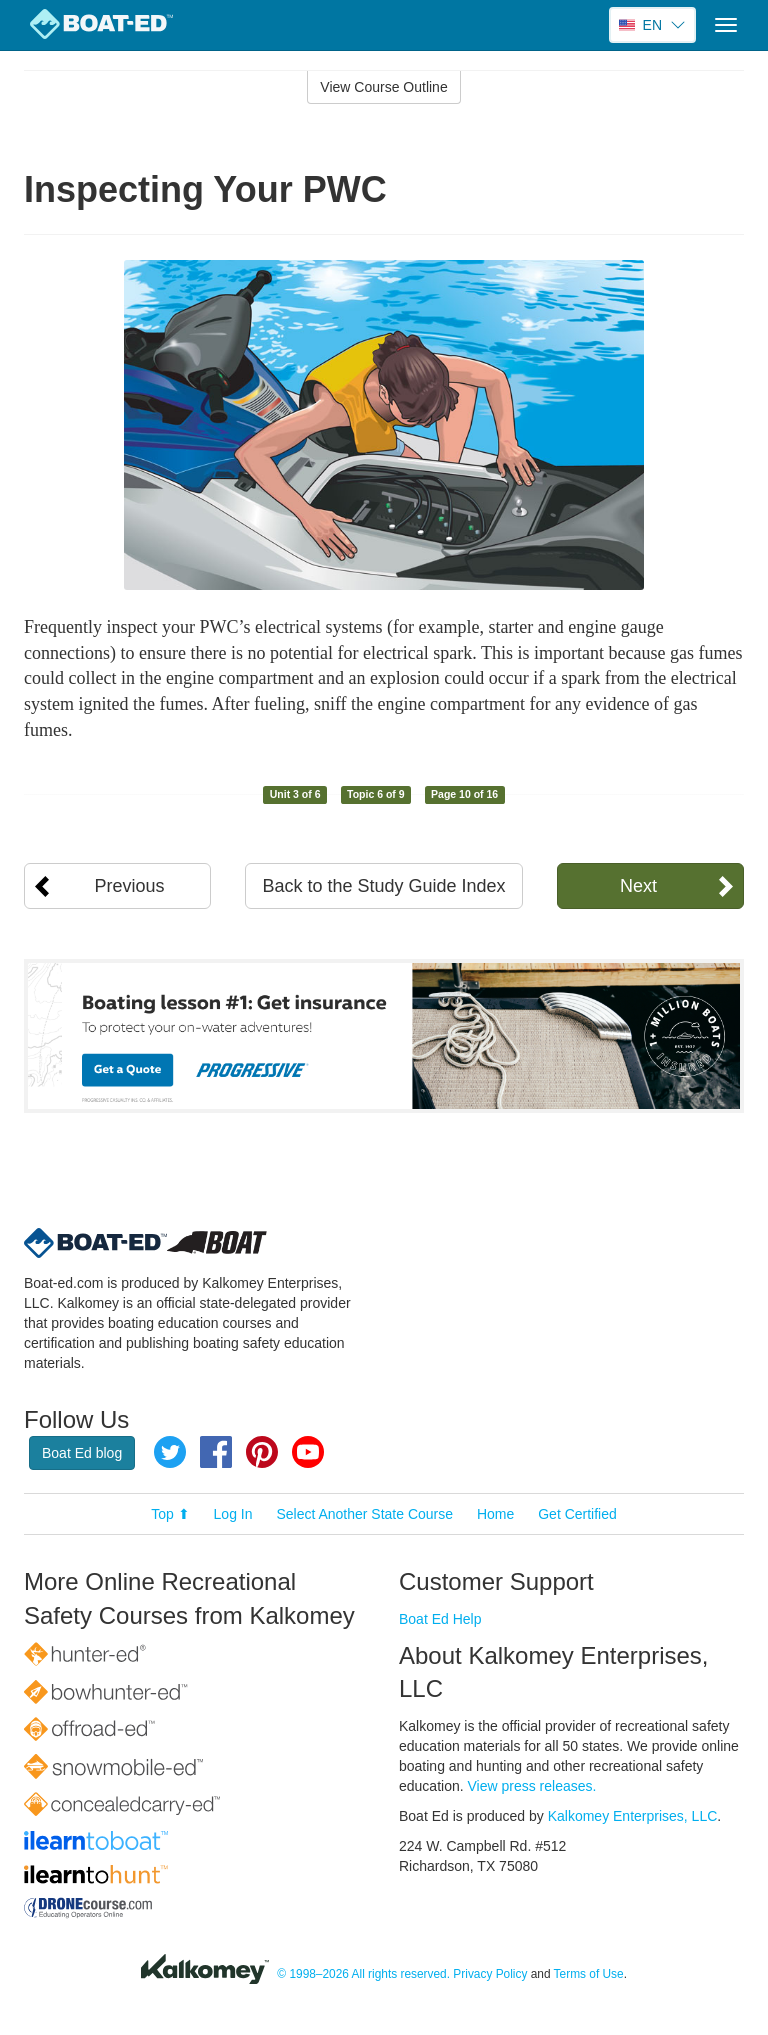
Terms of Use (589, 1974)
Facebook (216, 1452)
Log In (233, 1514)
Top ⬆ (170, 1514)
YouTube (308, 1452)
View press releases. (532, 1786)
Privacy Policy (490, 1974)
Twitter (170, 1452)
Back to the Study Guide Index (383, 886)
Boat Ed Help (440, 1619)
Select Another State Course (364, 1514)
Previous (130, 886)
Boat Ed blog (82, 1453)
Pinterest (262, 1452)
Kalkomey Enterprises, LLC (633, 1816)
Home (495, 1514)
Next (638, 886)
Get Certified (577, 1514)
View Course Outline (383, 87)
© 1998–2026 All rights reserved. (363, 1974)
